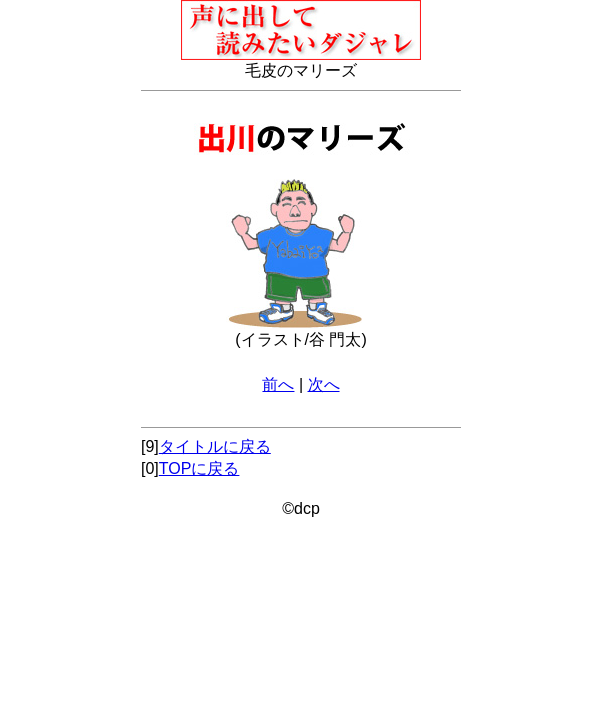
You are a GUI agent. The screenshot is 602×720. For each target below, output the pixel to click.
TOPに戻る (199, 468)
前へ (278, 384)
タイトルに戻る (215, 446)
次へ (324, 384)
